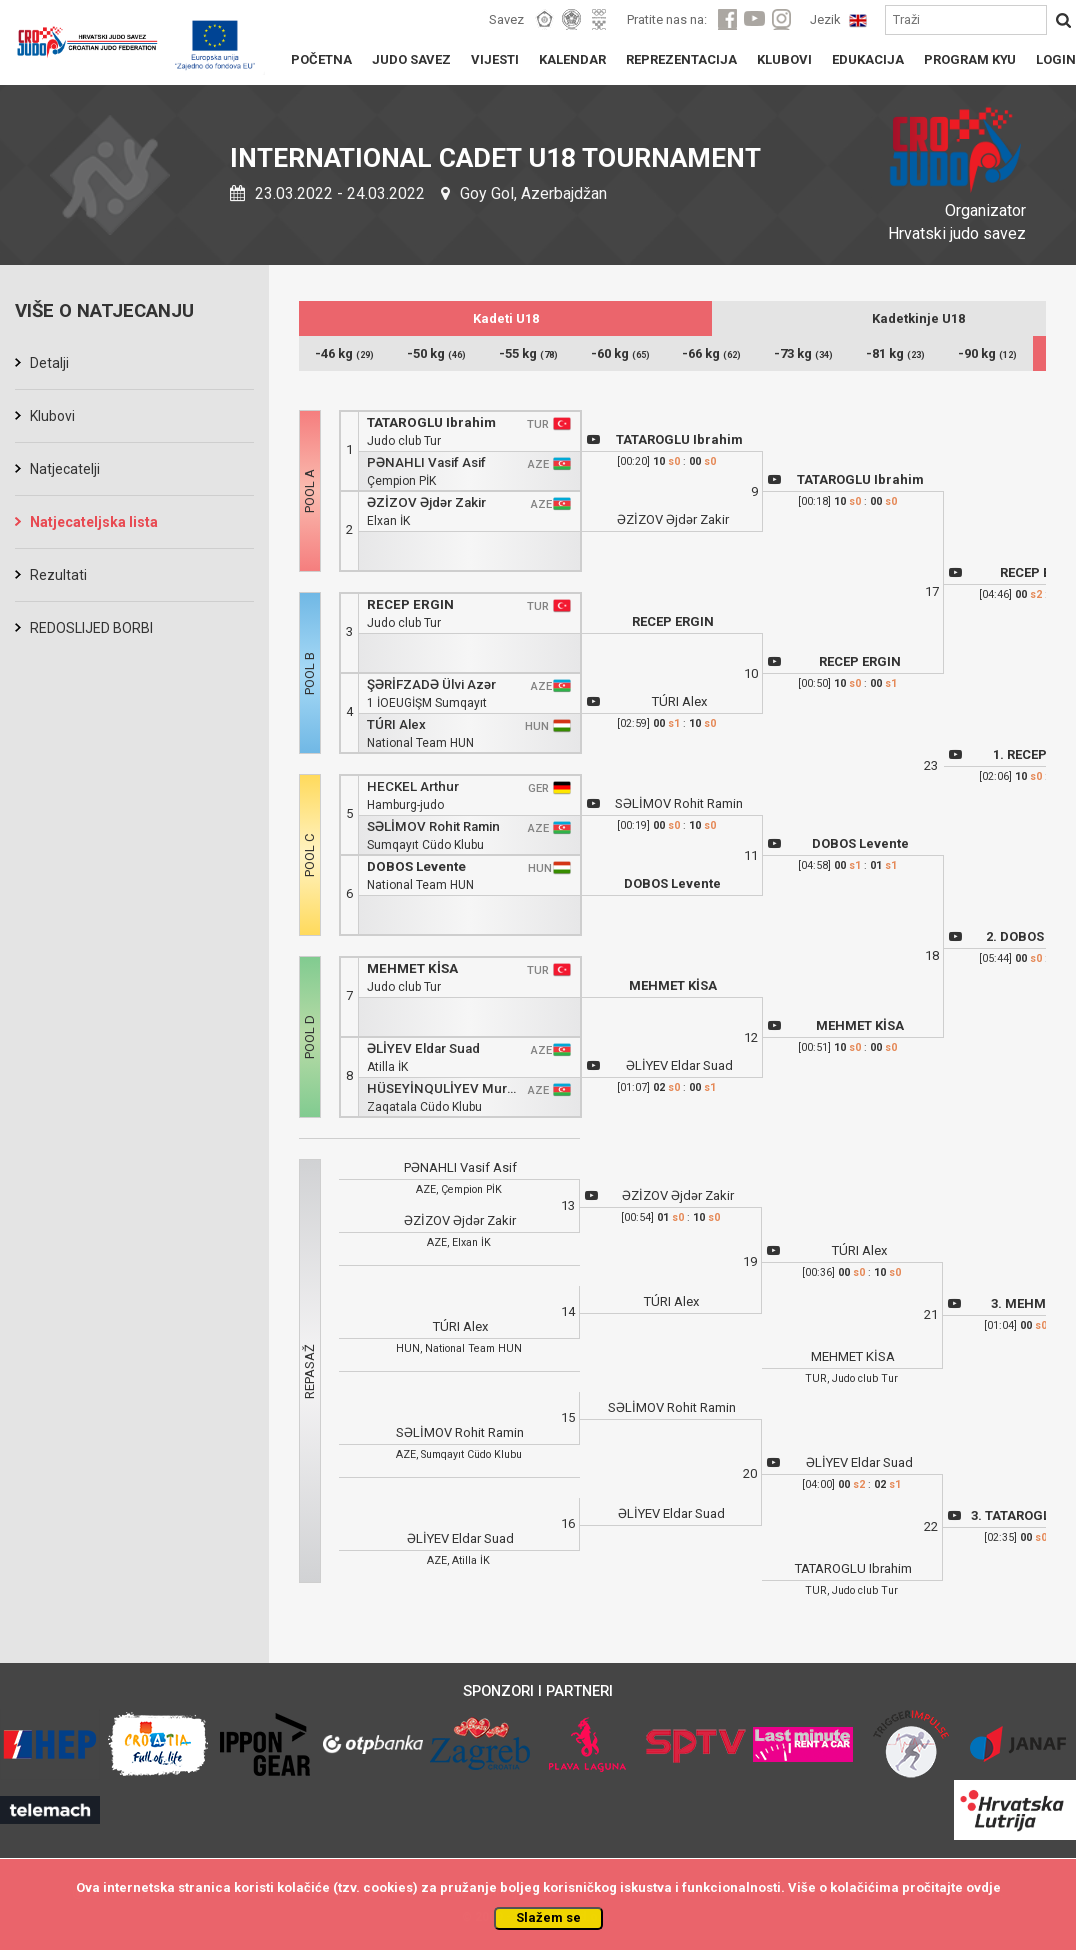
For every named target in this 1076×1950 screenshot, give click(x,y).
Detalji (49, 363)
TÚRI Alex (396, 724)
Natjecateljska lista (94, 522)
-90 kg (987, 353)
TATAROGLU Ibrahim (431, 422)
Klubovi (52, 416)
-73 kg (803, 353)
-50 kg (436, 353)
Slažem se (548, 1917)
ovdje (983, 1887)
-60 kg (620, 353)
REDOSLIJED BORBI (91, 628)
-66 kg (711, 353)
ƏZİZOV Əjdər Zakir (426, 502)
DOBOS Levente (416, 866)
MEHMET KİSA (412, 968)
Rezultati (58, 575)
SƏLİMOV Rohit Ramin (433, 826)
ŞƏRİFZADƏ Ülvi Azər (431, 684)
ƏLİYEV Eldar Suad (423, 1048)
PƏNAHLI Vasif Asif (426, 462)
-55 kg (528, 353)
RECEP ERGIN (410, 604)
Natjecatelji (65, 469)
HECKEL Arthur (413, 786)
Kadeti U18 (506, 318)
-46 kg (344, 353)
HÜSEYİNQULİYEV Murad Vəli (443, 1088)
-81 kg (895, 353)
